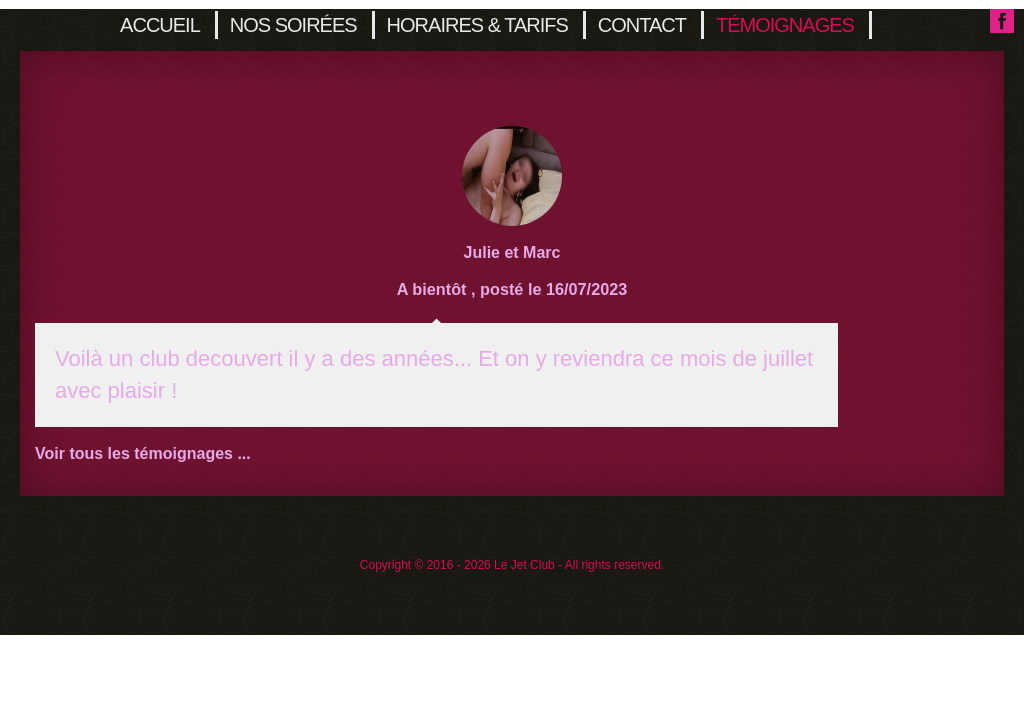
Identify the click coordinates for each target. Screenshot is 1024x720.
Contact (642, 25)
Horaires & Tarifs (477, 25)
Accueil (160, 25)
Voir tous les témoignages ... (143, 453)
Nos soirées (293, 25)
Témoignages (785, 25)
